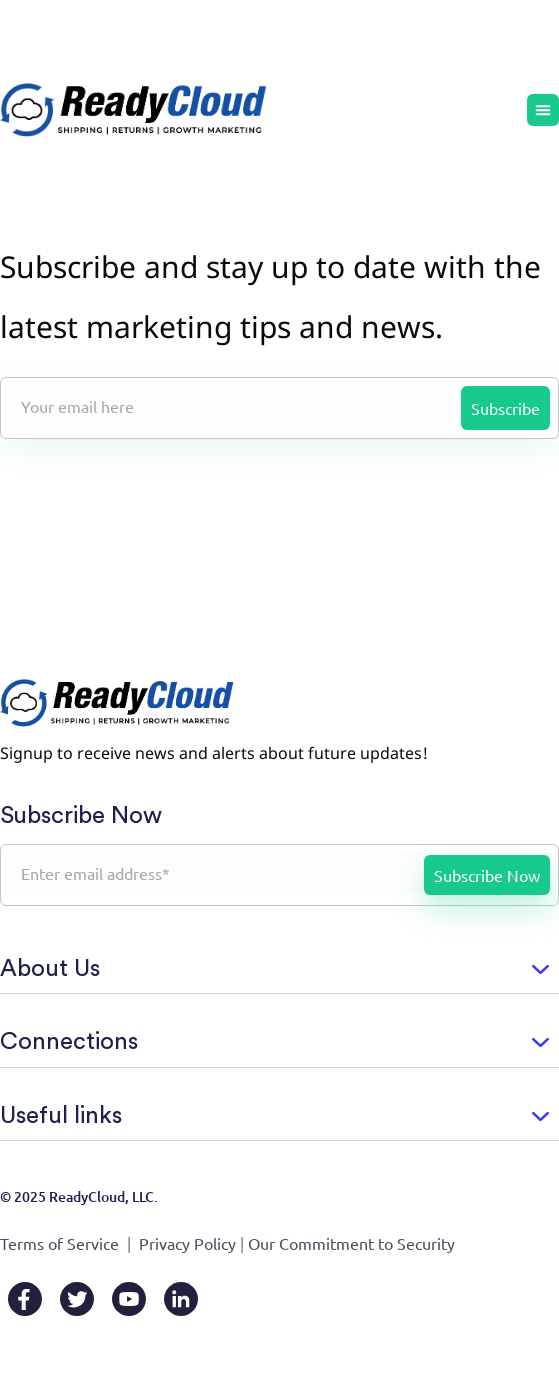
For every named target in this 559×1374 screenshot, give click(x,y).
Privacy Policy (187, 1243)
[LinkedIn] (181, 1299)
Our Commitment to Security (351, 1243)
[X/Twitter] (77, 1299)
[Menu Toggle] (543, 110)
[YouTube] (129, 1299)
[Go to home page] (134, 110)
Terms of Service (59, 1243)
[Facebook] (25, 1299)
